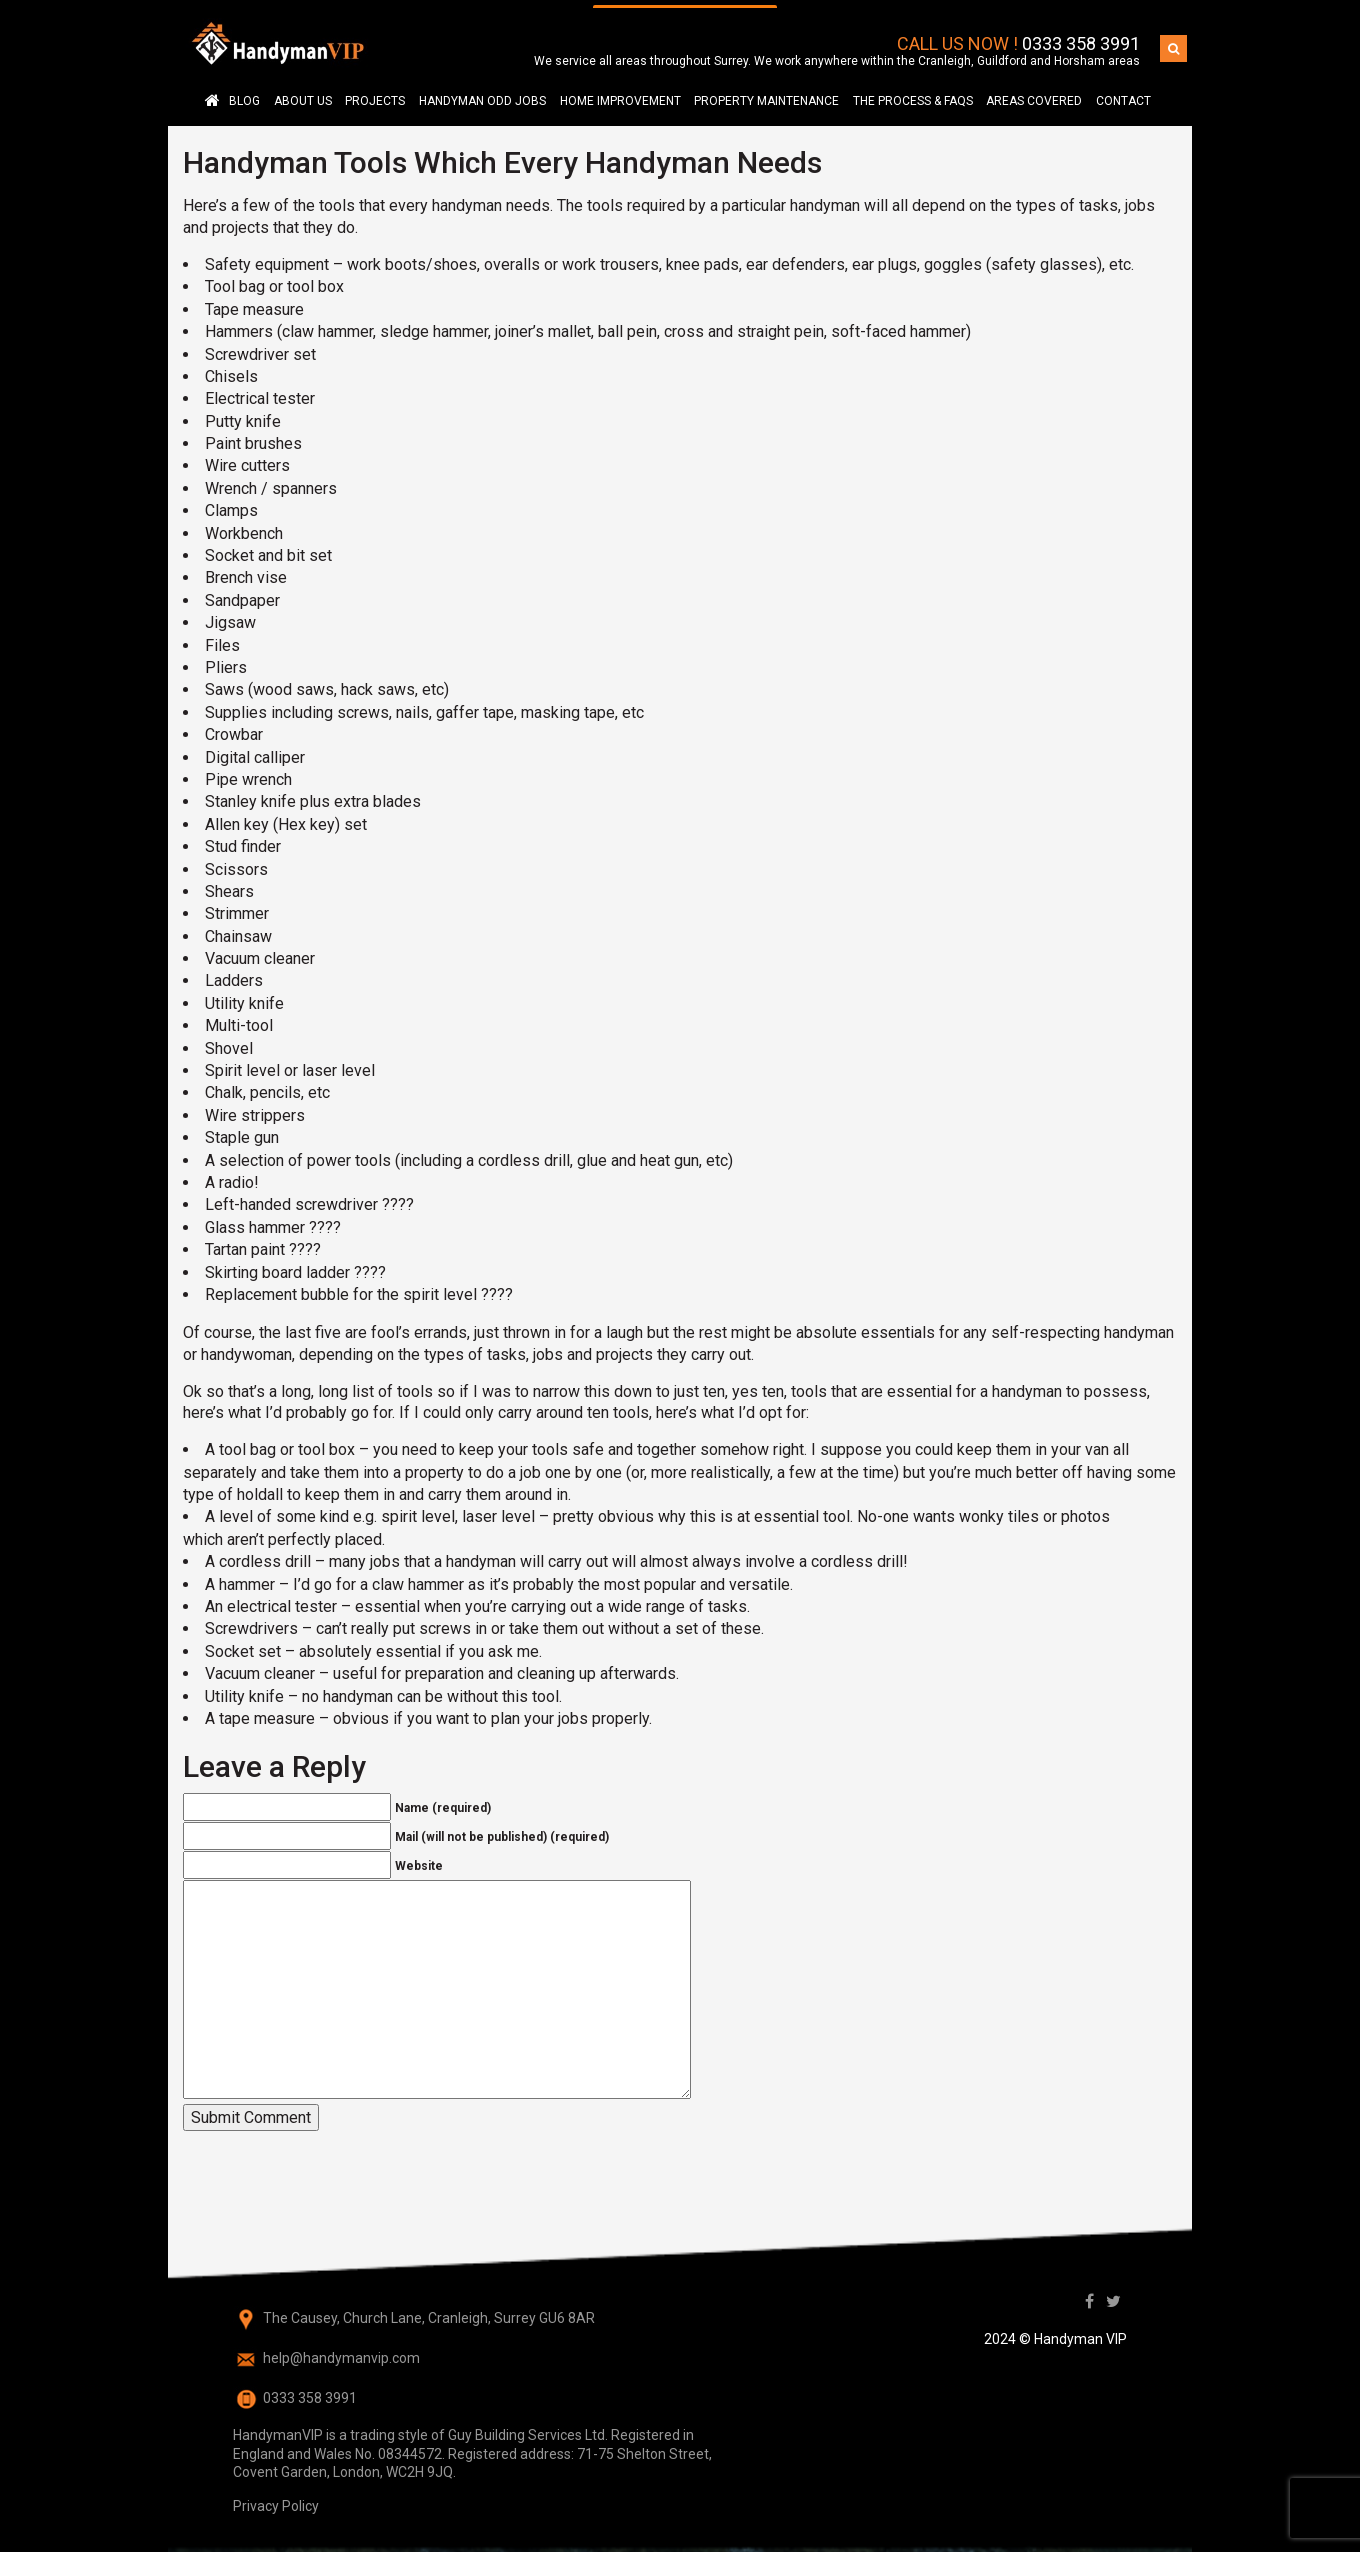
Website (419, 1859)
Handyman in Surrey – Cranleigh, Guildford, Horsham (212, 92)
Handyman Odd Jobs (482, 93)
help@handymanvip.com (341, 2350)
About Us (303, 93)
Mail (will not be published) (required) (502, 1830)
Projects (375, 93)
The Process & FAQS (913, 93)
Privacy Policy (276, 2498)
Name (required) (443, 1801)
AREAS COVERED (1034, 93)
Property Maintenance (766, 93)
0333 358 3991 (1081, 36)
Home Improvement (620, 93)
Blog (244, 93)
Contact (1123, 93)
